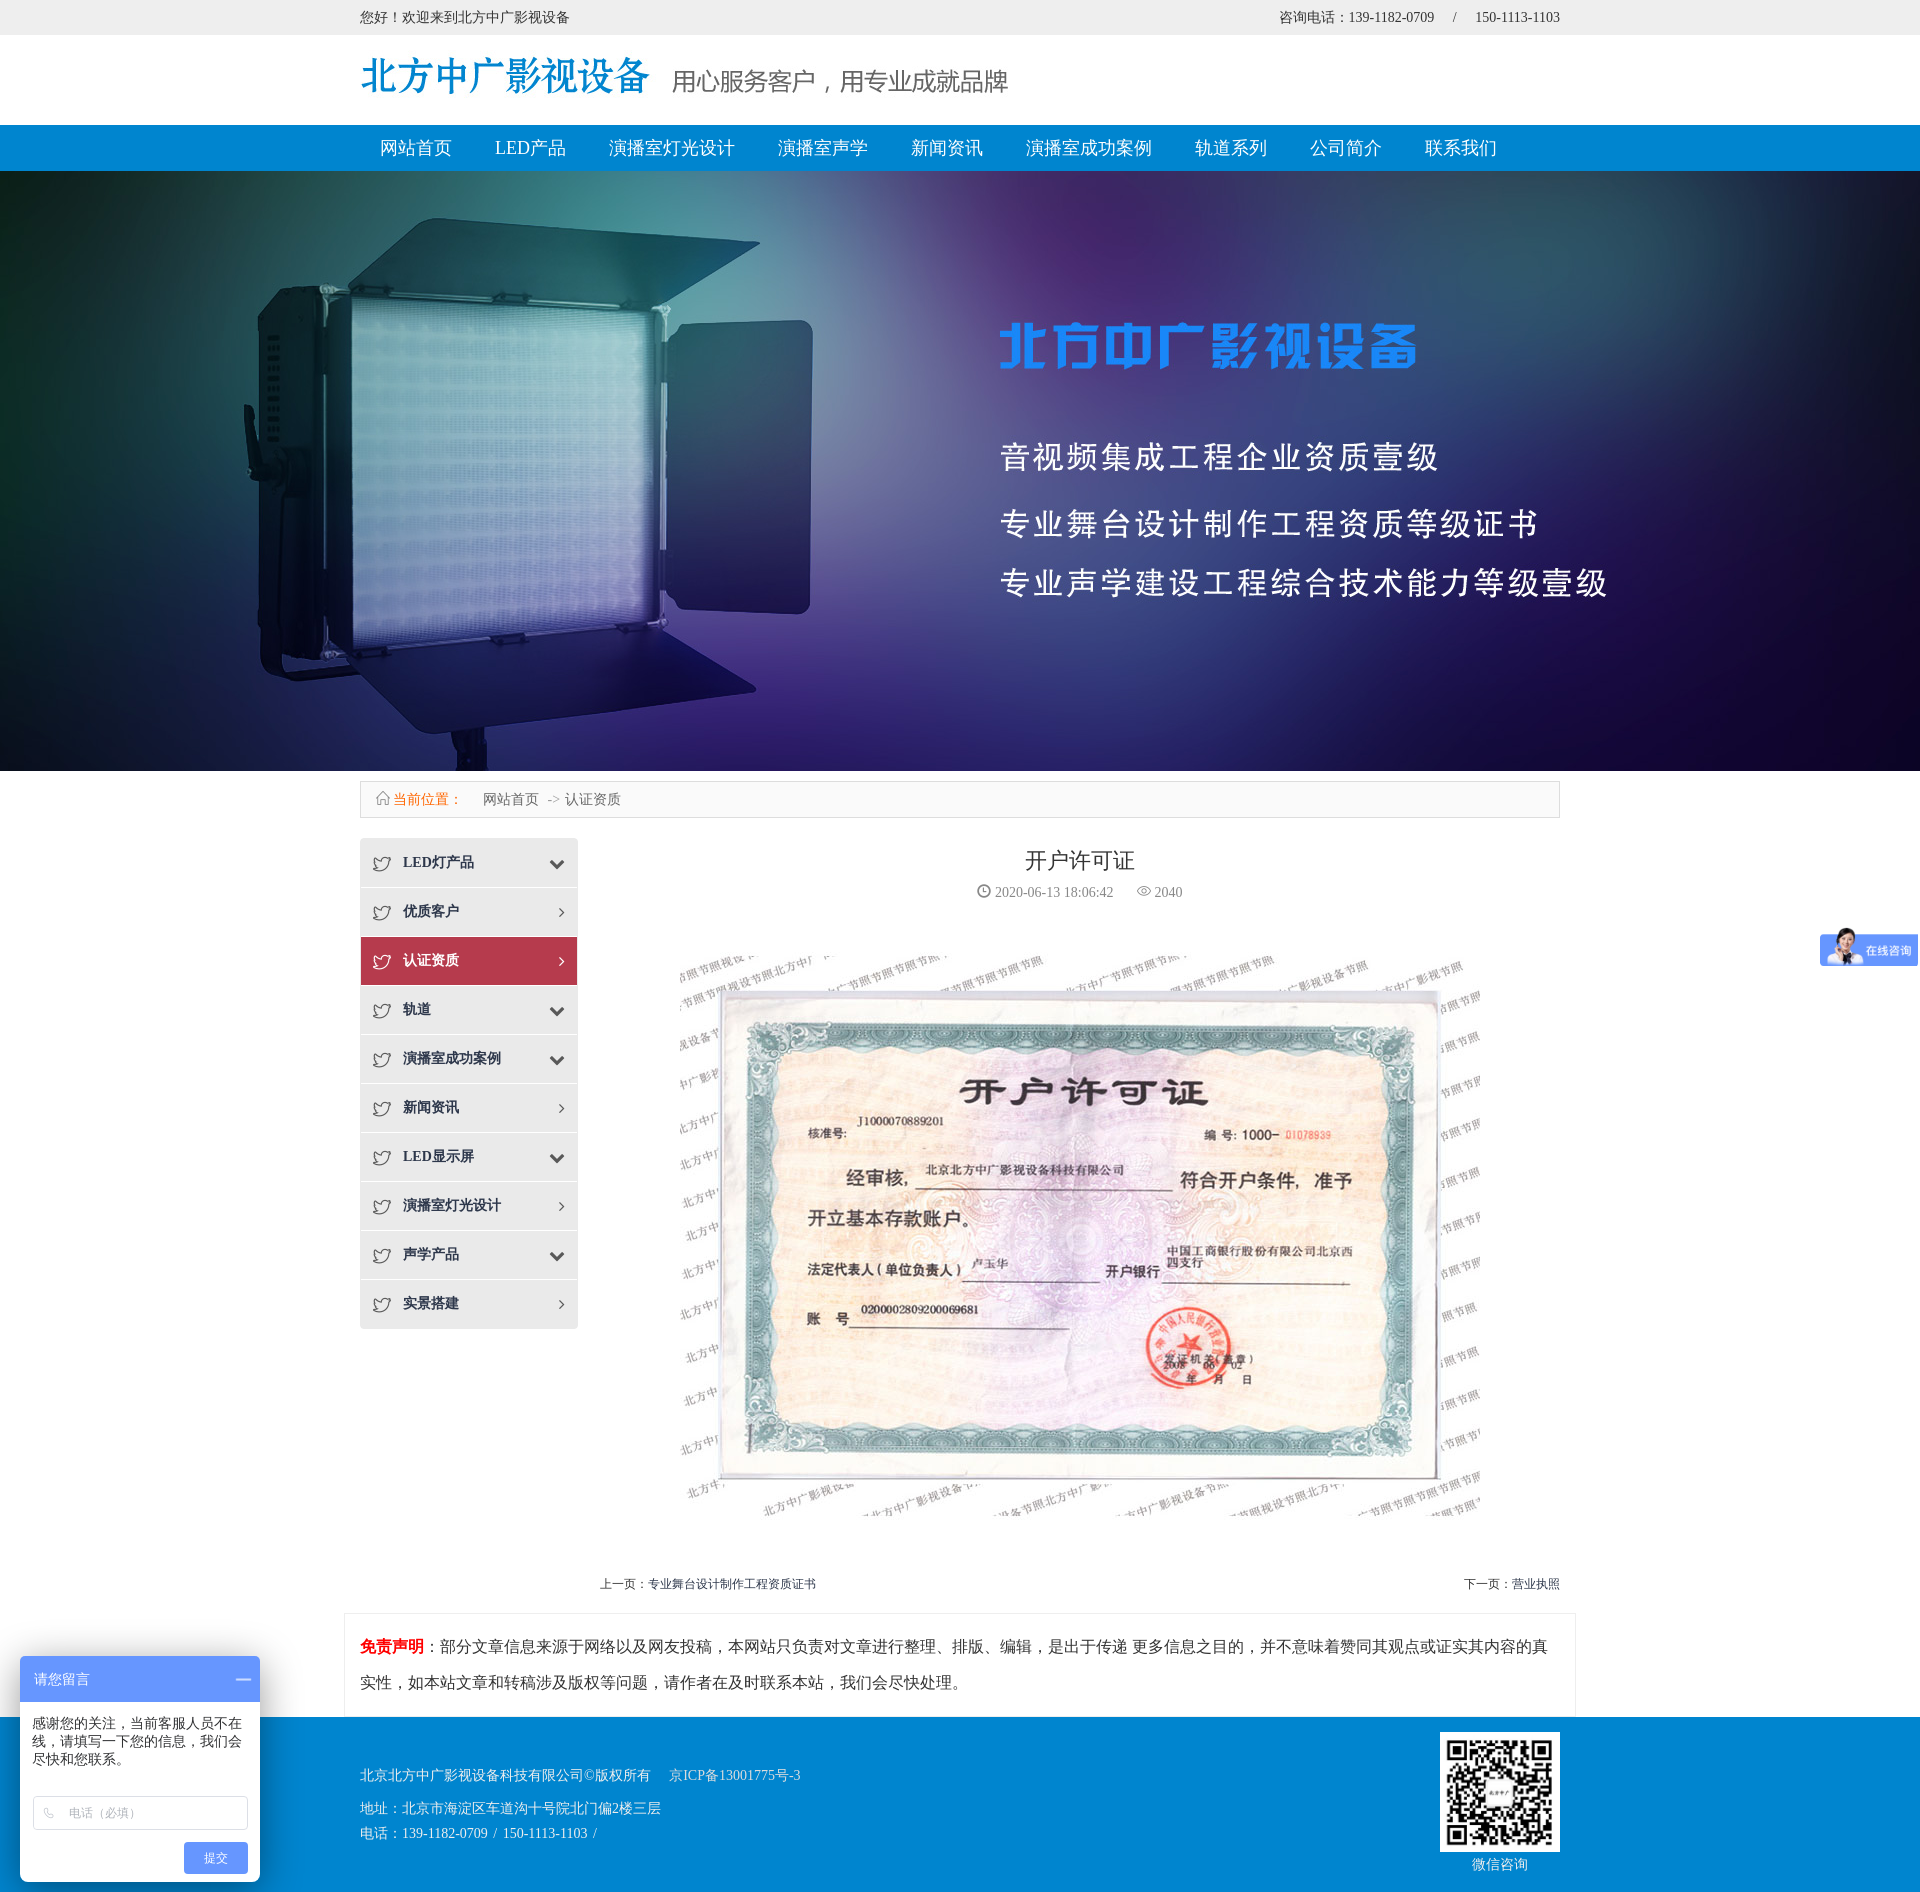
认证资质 (593, 799)
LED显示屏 (438, 1156)
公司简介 (1346, 148)
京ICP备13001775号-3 (734, 1775)
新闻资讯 (947, 148)
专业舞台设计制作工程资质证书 (732, 1584)
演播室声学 (823, 148)
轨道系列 (1231, 148)
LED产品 (530, 148)
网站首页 (416, 148)
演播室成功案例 (1089, 148)
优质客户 (431, 911)
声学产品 (431, 1254)
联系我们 (1461, 148)
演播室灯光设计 (672, 148)
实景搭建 (431, 1303)
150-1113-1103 (1517, 17)
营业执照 (1536, 1584)
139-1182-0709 (1392, 17)
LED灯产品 (438, 862)
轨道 (417, 1009)
